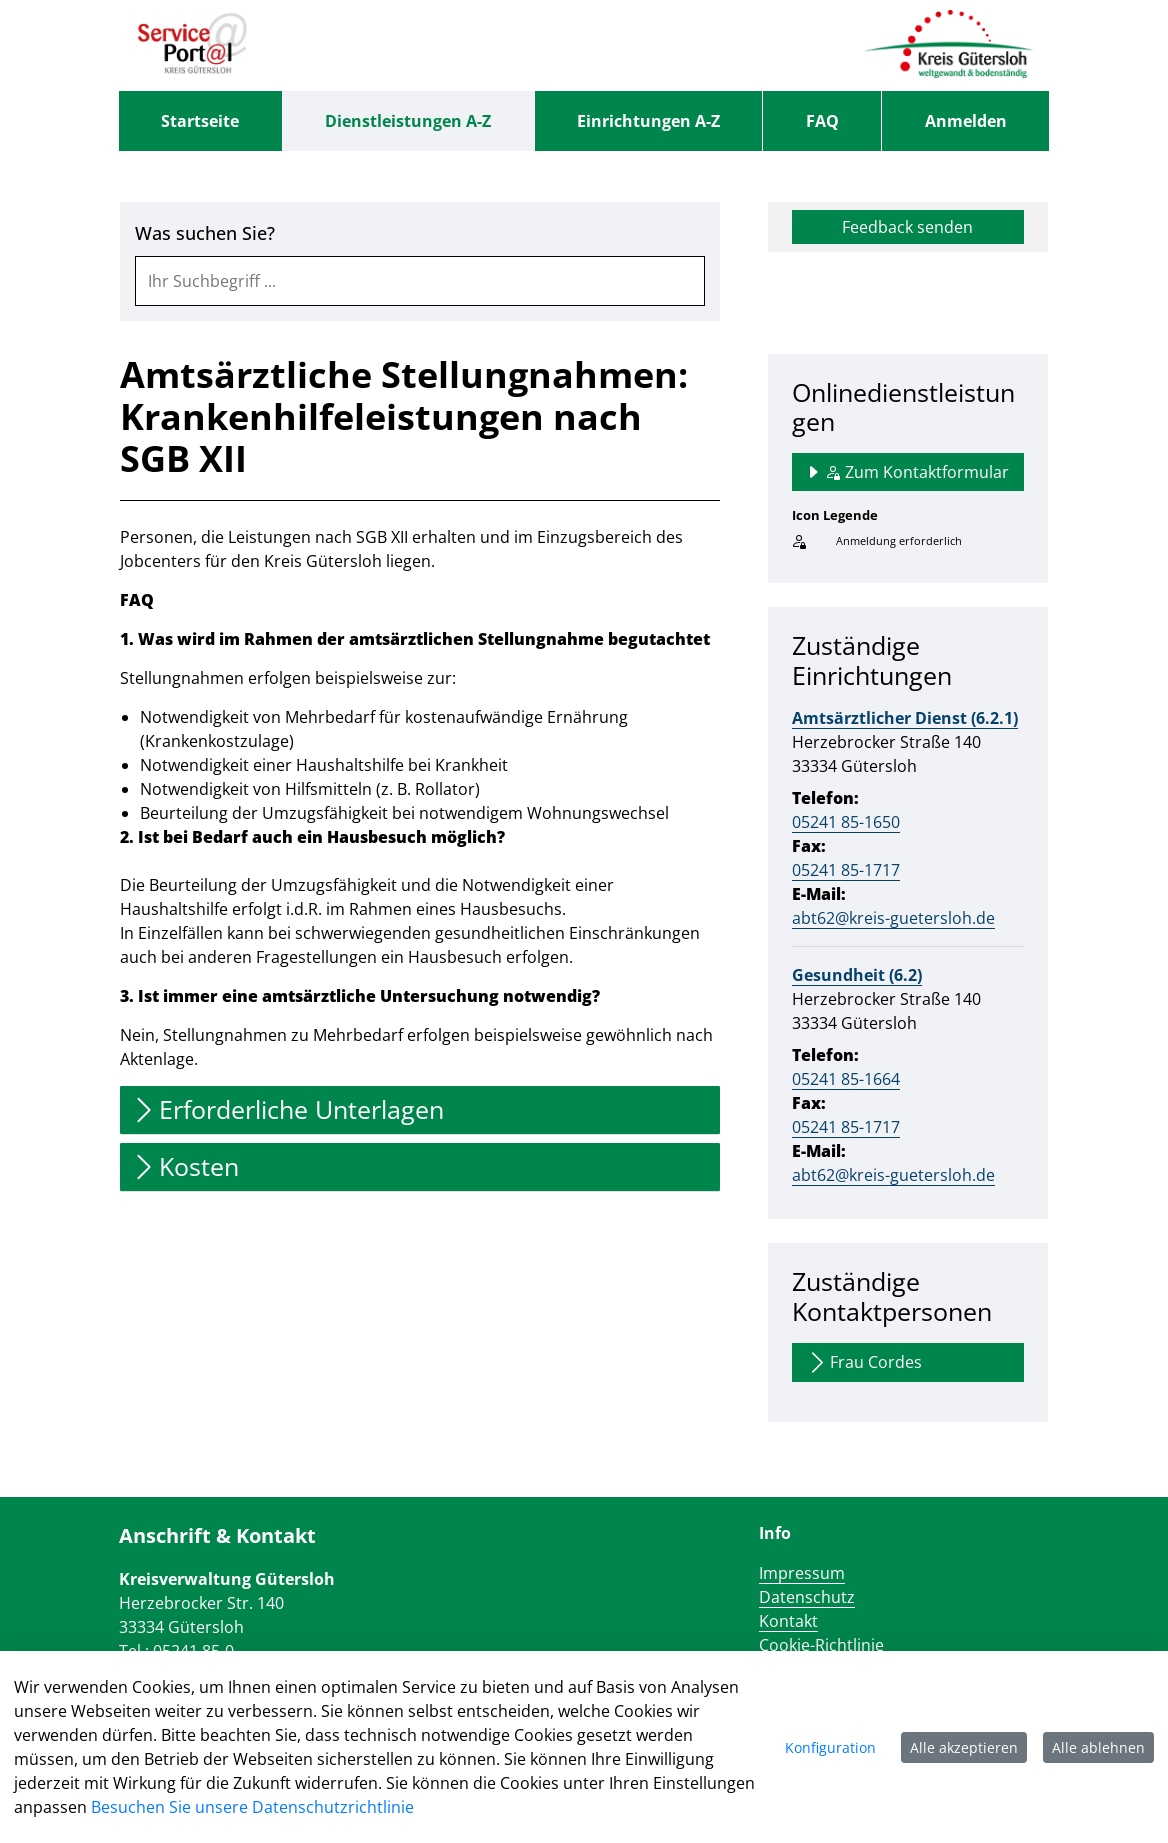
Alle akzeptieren (964, 1747)
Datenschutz (807, 1597)
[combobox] (420, 281)
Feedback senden (907, 227)
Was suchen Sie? (205, 233)
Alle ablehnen (1098, 1747)
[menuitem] (200, 121)
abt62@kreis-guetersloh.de (893, 918)
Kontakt (788, 1621)
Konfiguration (830, 1747)
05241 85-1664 (846, 1079)
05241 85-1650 (846, 822)
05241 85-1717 (846, 870)
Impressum (802, 1573)
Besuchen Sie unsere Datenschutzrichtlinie (252, 1807)
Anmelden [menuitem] (966, 121)
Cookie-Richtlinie (821, 1645)
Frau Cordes (863, 1362)
